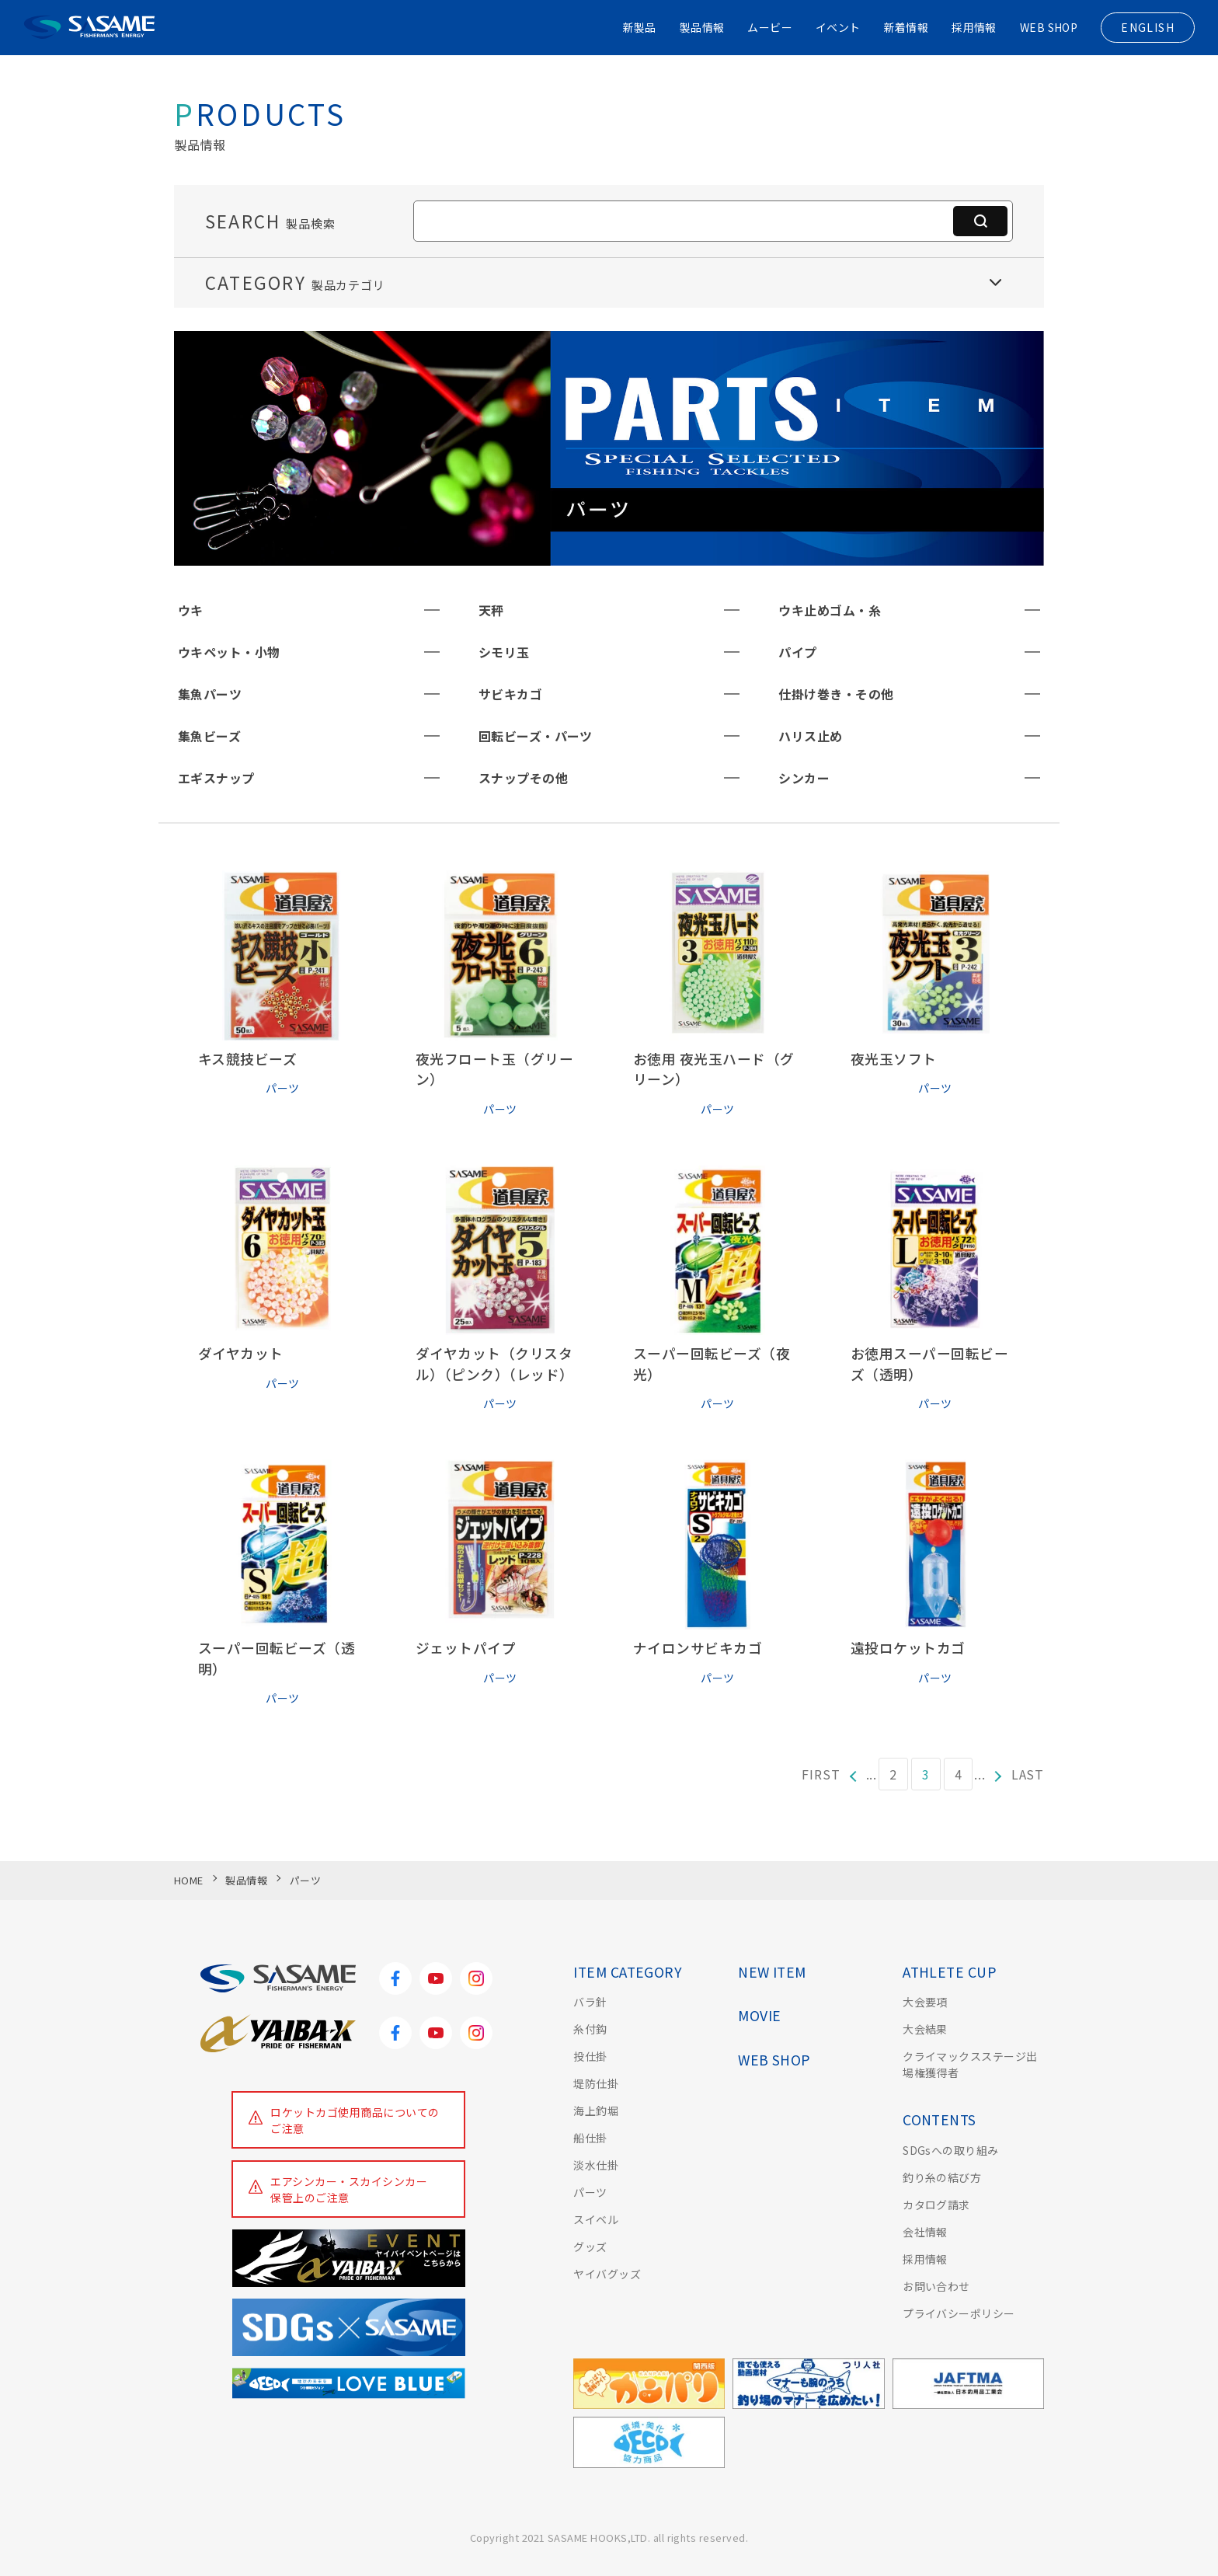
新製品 (637, 27)
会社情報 (925, 2232)
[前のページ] (853, 1774)
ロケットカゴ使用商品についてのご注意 (355, 2120)
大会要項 (925, 2002)
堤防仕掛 (595, 2083)
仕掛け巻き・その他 (835, 694)
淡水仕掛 (595, 2165)
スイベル (595, 2219)
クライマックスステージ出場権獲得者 (970, 2064)
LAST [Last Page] (1027, 1774)
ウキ (191, 610)
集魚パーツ (210, 694)
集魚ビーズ (209, 736)
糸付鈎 (590, 2029)
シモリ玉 (504, 652)
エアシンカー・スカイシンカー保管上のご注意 (349, 2189)
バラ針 (590, 2002)
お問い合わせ (936, 2286)
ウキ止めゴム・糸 (829, 610)
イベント (837, 27)
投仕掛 (590, 2056)
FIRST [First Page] (821, 1774)
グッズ (590, 2246)
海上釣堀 (595, 2110)
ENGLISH (1147, 27)
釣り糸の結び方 (942, 2177)
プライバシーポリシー (959, 2313)
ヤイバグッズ (607, 2273)
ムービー (769, 27)
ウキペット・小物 (229, 652)
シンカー (804, 778)
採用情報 (973, 27)
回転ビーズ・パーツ (535, 736)
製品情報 (700, 27)
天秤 (491, 610)
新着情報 (905, 27)
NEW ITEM (772, 1972)
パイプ (797, 652)
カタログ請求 (936, 2204)
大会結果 (925, 2029)
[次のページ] (998, 1774)
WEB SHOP (1048, 27)
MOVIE (759, 2015)
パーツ (590, 2192)
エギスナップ (216, 778)
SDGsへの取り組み (951, 2150)
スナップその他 (523, 778)
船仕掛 (590, 2138)
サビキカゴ (510, 694)
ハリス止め (810, 736)
